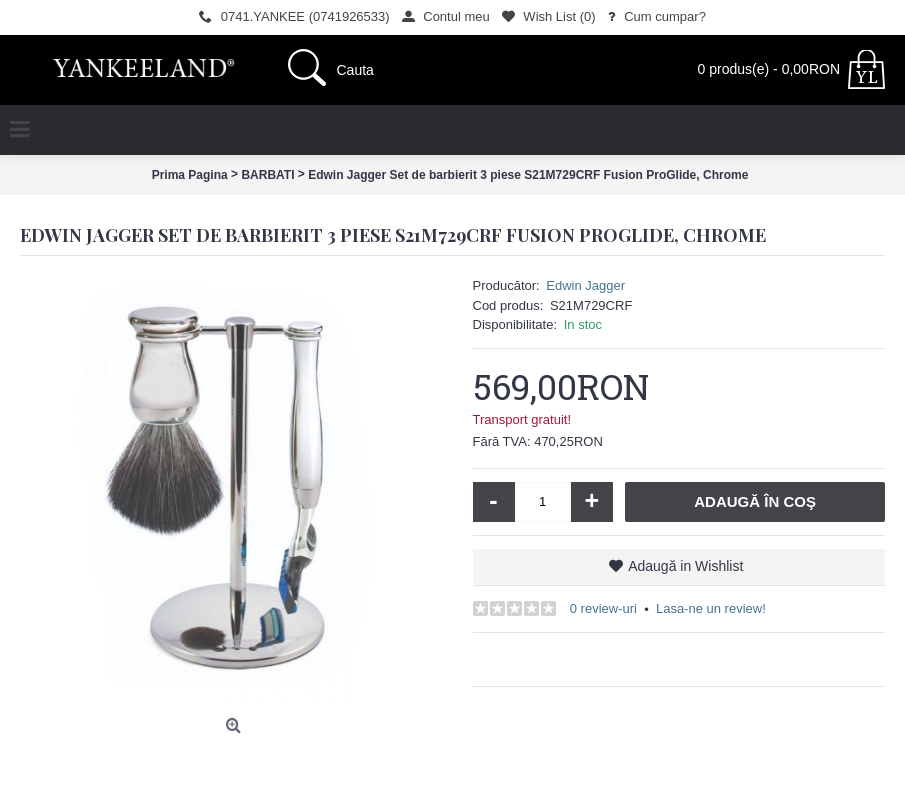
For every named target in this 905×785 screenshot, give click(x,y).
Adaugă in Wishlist (685, 566)
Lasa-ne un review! (711, 608)
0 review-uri (603, 608)
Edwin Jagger (585, 285)
